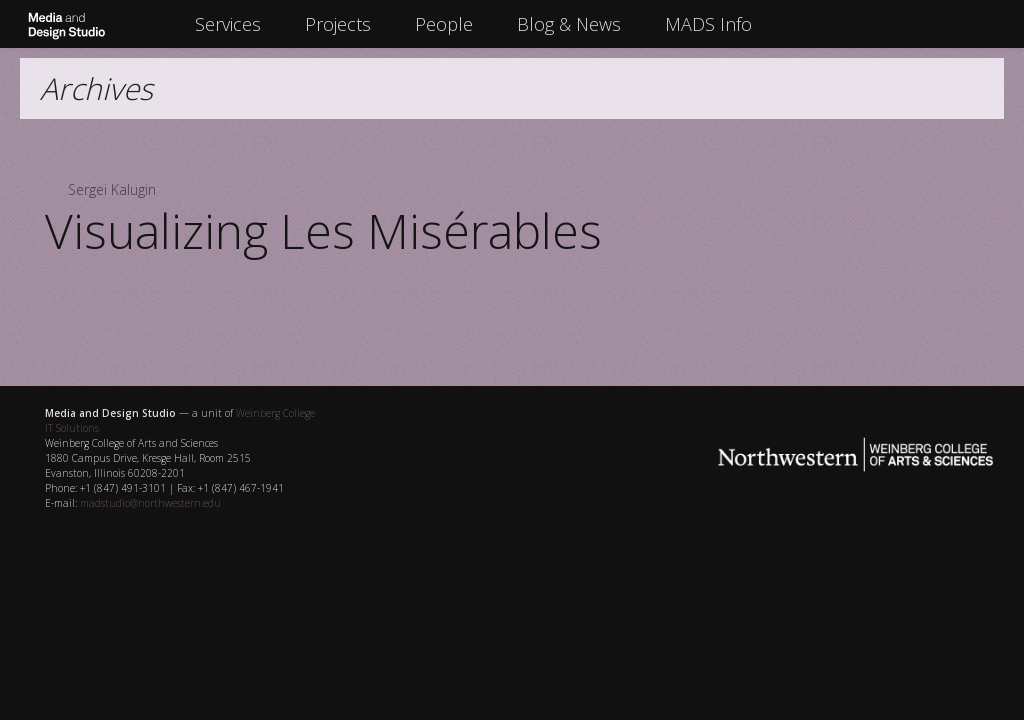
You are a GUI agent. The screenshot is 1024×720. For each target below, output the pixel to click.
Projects (338, 24)
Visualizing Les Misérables (323, 230)
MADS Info (708, 24)
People (444, 24)
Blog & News (569, 24)
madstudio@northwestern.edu (150, 503)
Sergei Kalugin (112, 189)
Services (228, 24)
